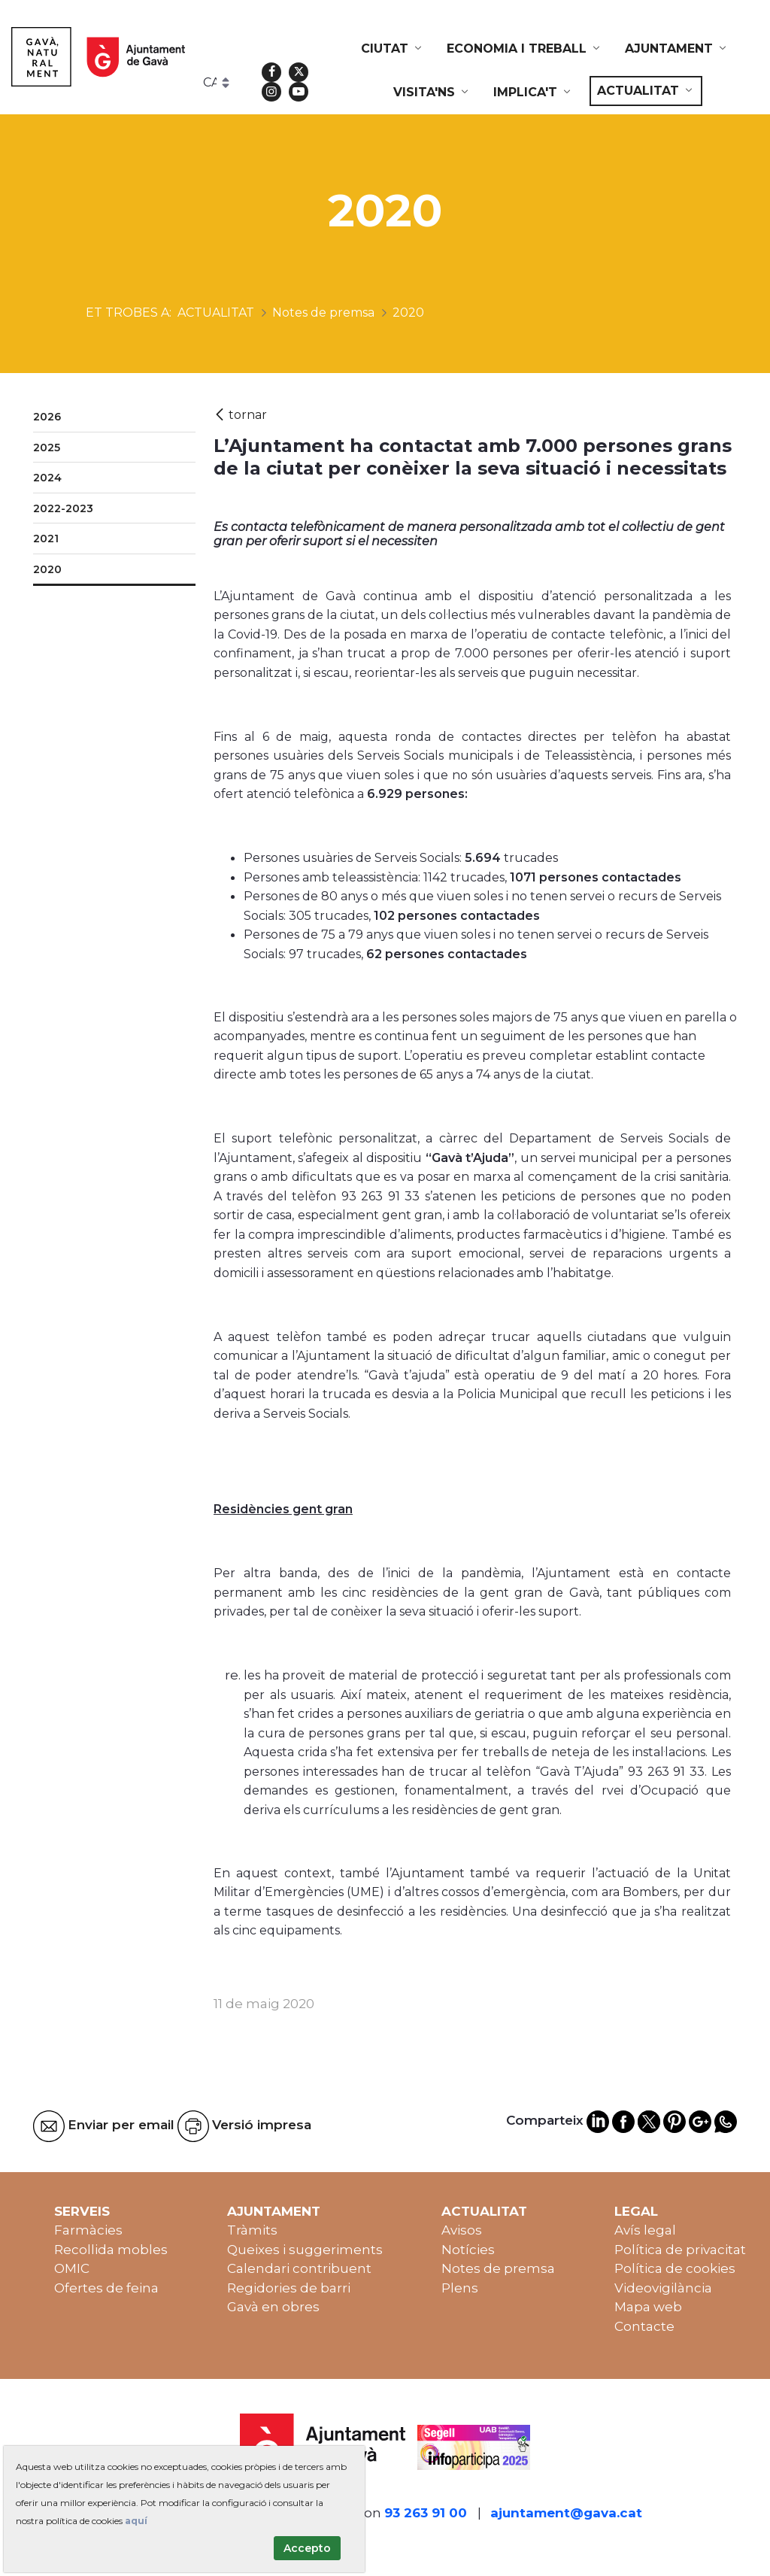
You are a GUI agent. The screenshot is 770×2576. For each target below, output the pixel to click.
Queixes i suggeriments (305, 2249)
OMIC (71, 2268)
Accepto (307, 2548)
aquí (136, 2520)
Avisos (461, 2230)
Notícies (468, 2249)
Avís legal (645, 2230)
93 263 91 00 (425, 2512)
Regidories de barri (288, 2287)
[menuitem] (392, 48)
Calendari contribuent (299, 2268)
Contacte (644, 2326)
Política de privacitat (680, 2249)
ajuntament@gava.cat (566, 2512)
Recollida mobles (111, 2249)
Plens (459, 2287)
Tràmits (252, 2230)
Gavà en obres (273, 2306)
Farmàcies (88, 2230)
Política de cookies (674, 2268)
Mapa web (648, 2306)
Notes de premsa (498, 2268)
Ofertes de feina (106, 2287)
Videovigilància (663, 2287)
